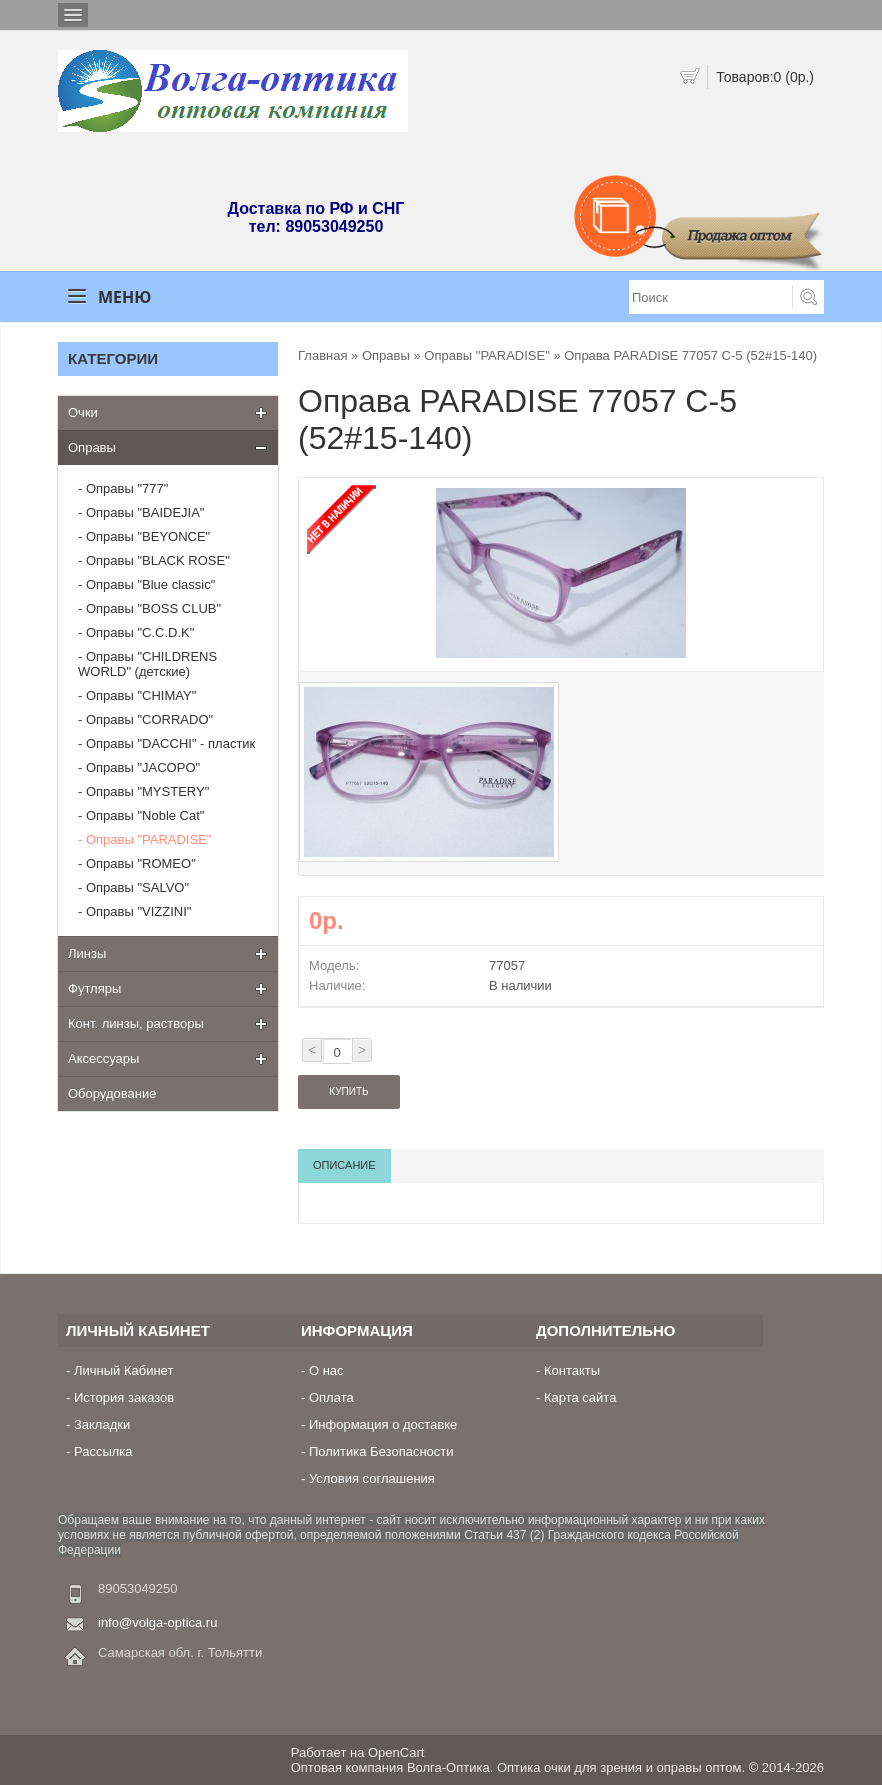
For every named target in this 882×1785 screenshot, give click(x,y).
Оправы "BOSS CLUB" (153, 608)
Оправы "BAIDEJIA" (145, 512)
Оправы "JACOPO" (143, 767)
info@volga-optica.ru (157, 1622)
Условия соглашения (372, 1478)
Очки (83, 412)
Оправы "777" (127, 488)
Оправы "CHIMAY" (141, 695)
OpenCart (396, 1752)
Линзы (87, 953)
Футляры (94, 988)
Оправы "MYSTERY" (147, 791)
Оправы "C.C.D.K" (140, 632)
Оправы (92, 447)
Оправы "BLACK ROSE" (158, 560)
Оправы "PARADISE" (148, 839)
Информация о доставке (383, 1424)
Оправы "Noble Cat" (145, 815)
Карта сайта (580, 1397)
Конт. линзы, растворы (136, 1023)
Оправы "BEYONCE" (148, 536)
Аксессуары (103, 1058)
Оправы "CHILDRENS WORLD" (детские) (147, 664)
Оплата (331, 1397)
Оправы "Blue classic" (150, 584)
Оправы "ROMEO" (141, 863)
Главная (322, 355)
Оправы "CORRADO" (149, 719)
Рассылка (103, 1451)
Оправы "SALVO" (137, 887)
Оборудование (112, 1093)
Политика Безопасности (381, 1451)
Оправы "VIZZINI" (138, 911)
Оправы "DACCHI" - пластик (170, 743)
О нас (326, 1370)
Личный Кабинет (123, 1370)
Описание (344, 1165)
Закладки (102, 1424)
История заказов (124, 1397)
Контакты (572, 1370)
